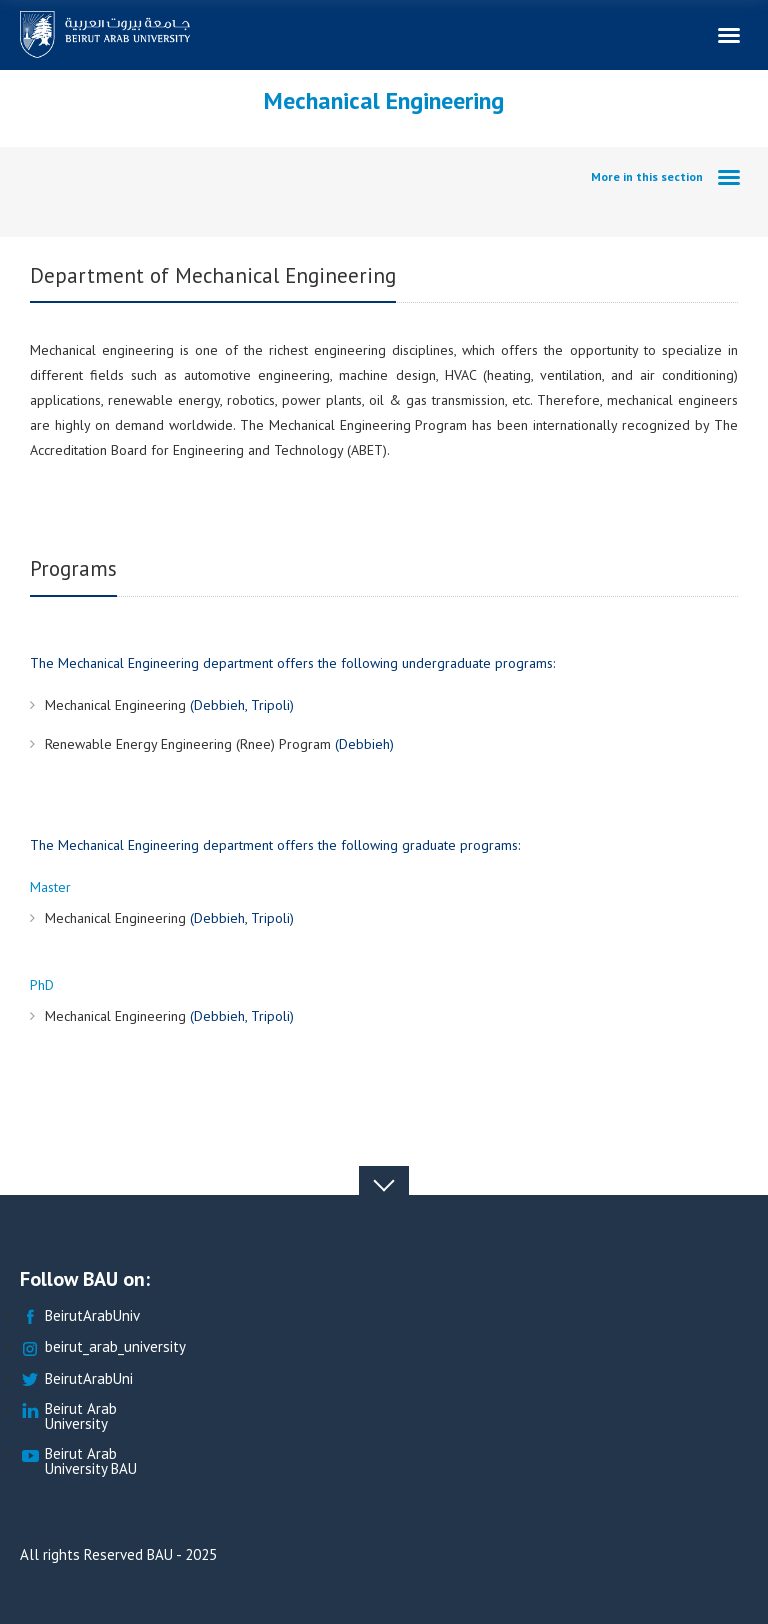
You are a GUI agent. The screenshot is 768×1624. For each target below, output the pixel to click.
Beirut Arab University (68, 1417)
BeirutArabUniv (80, 1316)
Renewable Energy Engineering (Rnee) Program (190, 744)
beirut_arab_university (103, 1347)
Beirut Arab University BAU (78, 1462)
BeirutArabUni (76, 1379)
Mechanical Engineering (117, 705)
